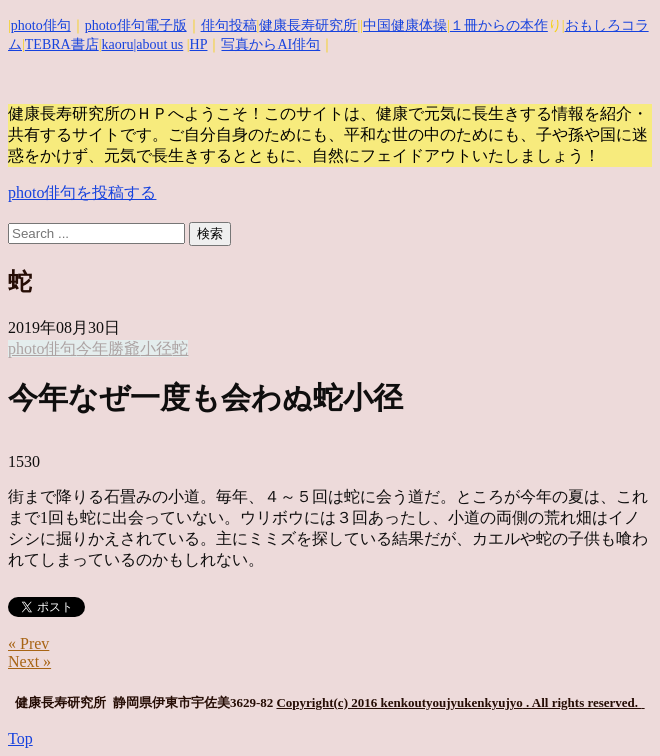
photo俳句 (41, 25)
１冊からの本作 (499, 25)
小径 (156, 348)
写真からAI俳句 (270, 44)
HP (199, 44)
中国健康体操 (405, 25)
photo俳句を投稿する (82, 192)
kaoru (118, 44)
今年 (92, 348)
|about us (158, 44)
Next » (29, 661)
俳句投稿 (229, 25)
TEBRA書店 (62, 44)
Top (20, 738)
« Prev (28, 643)
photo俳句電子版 (136, 25)
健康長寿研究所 (308, 25)
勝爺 (124, 348)
